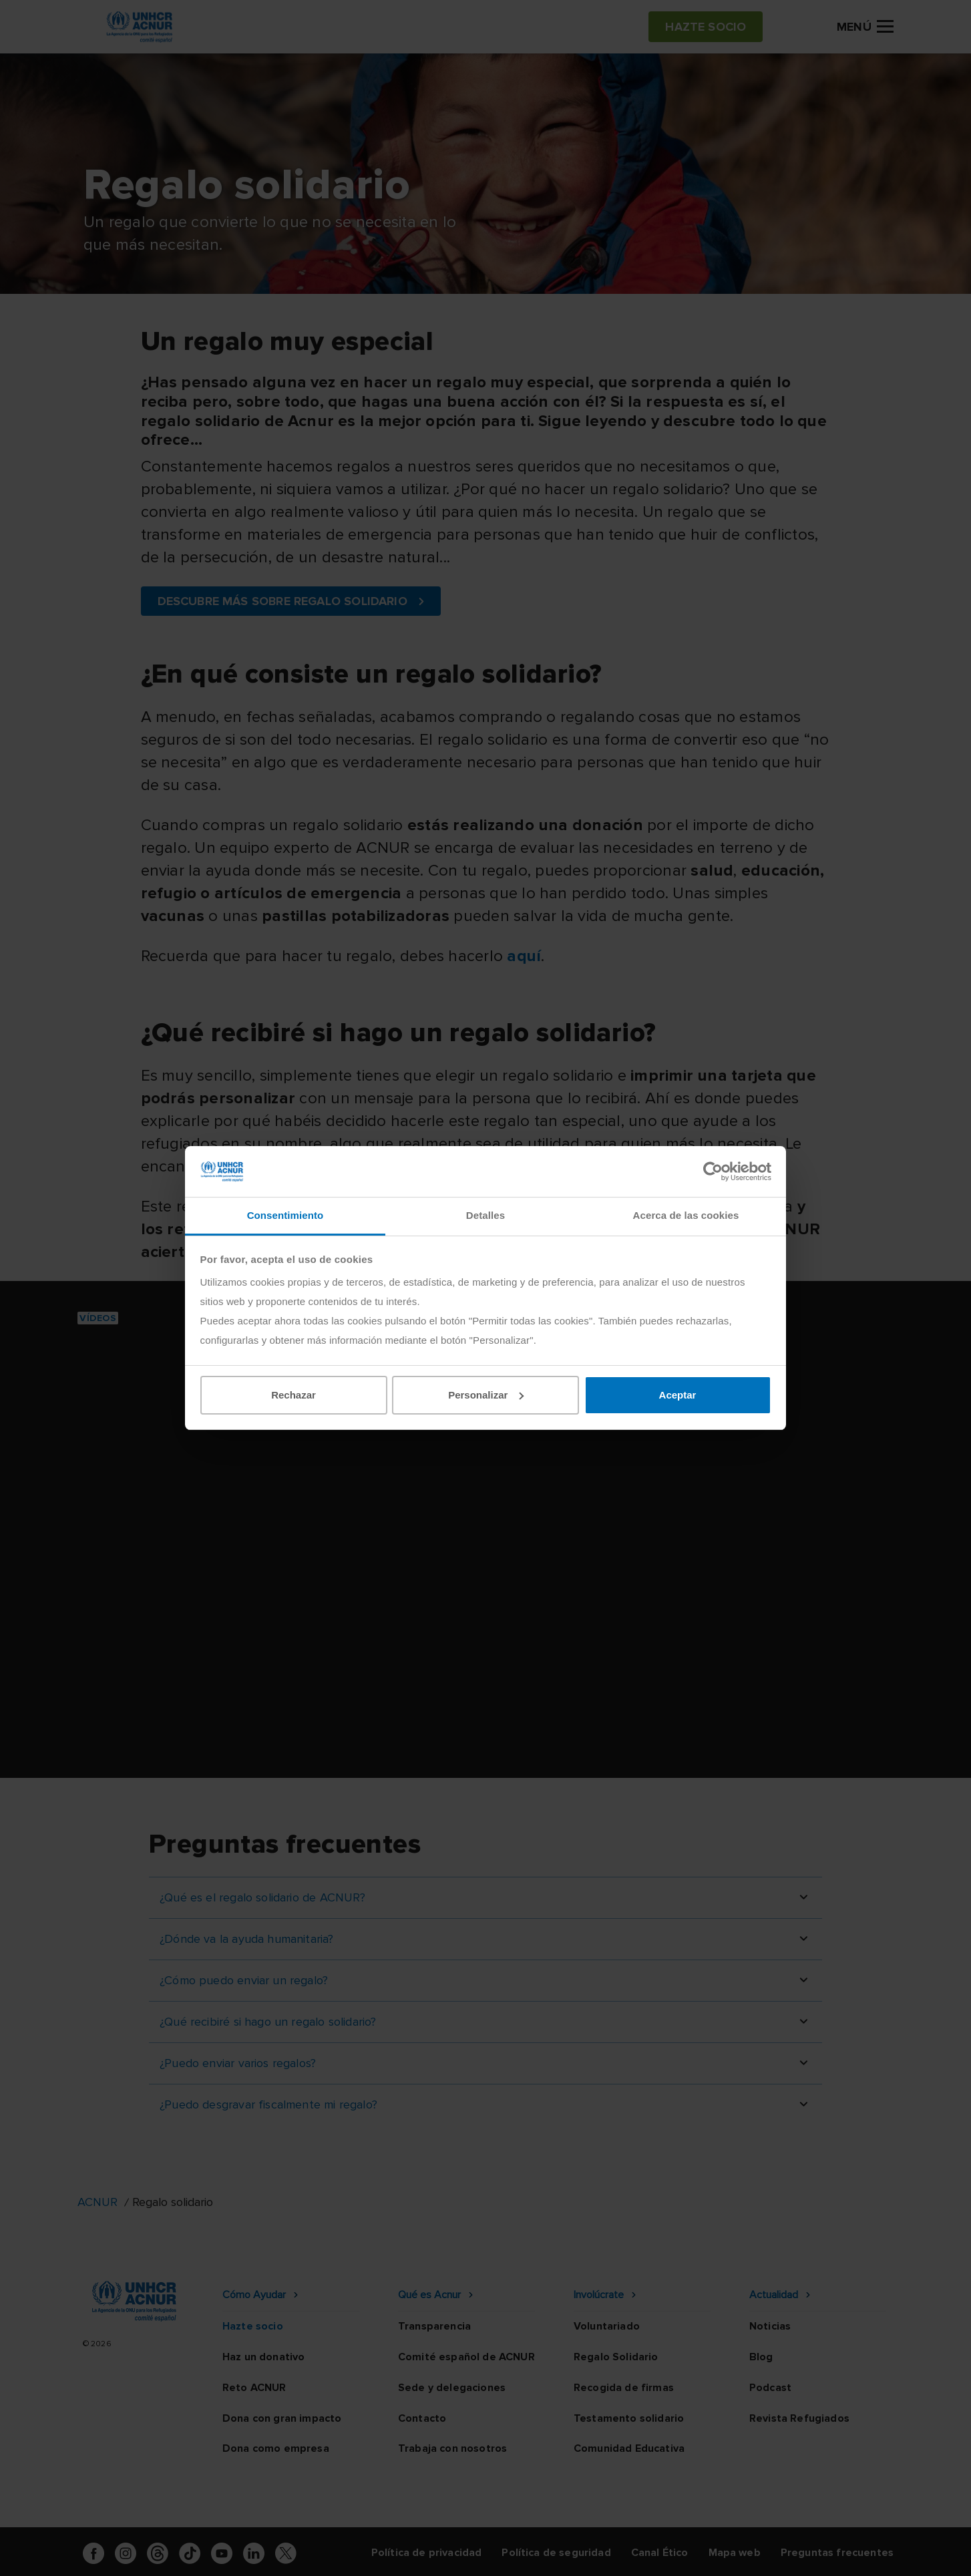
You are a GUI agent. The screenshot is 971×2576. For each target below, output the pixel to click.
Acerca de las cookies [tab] (686, 1215)
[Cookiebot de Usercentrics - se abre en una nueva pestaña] (712, 1171)
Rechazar (293, 1395)
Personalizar (486, 1395)
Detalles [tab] (485, 1215)
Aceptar (678, 1395)
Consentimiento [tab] (285, 1215)
